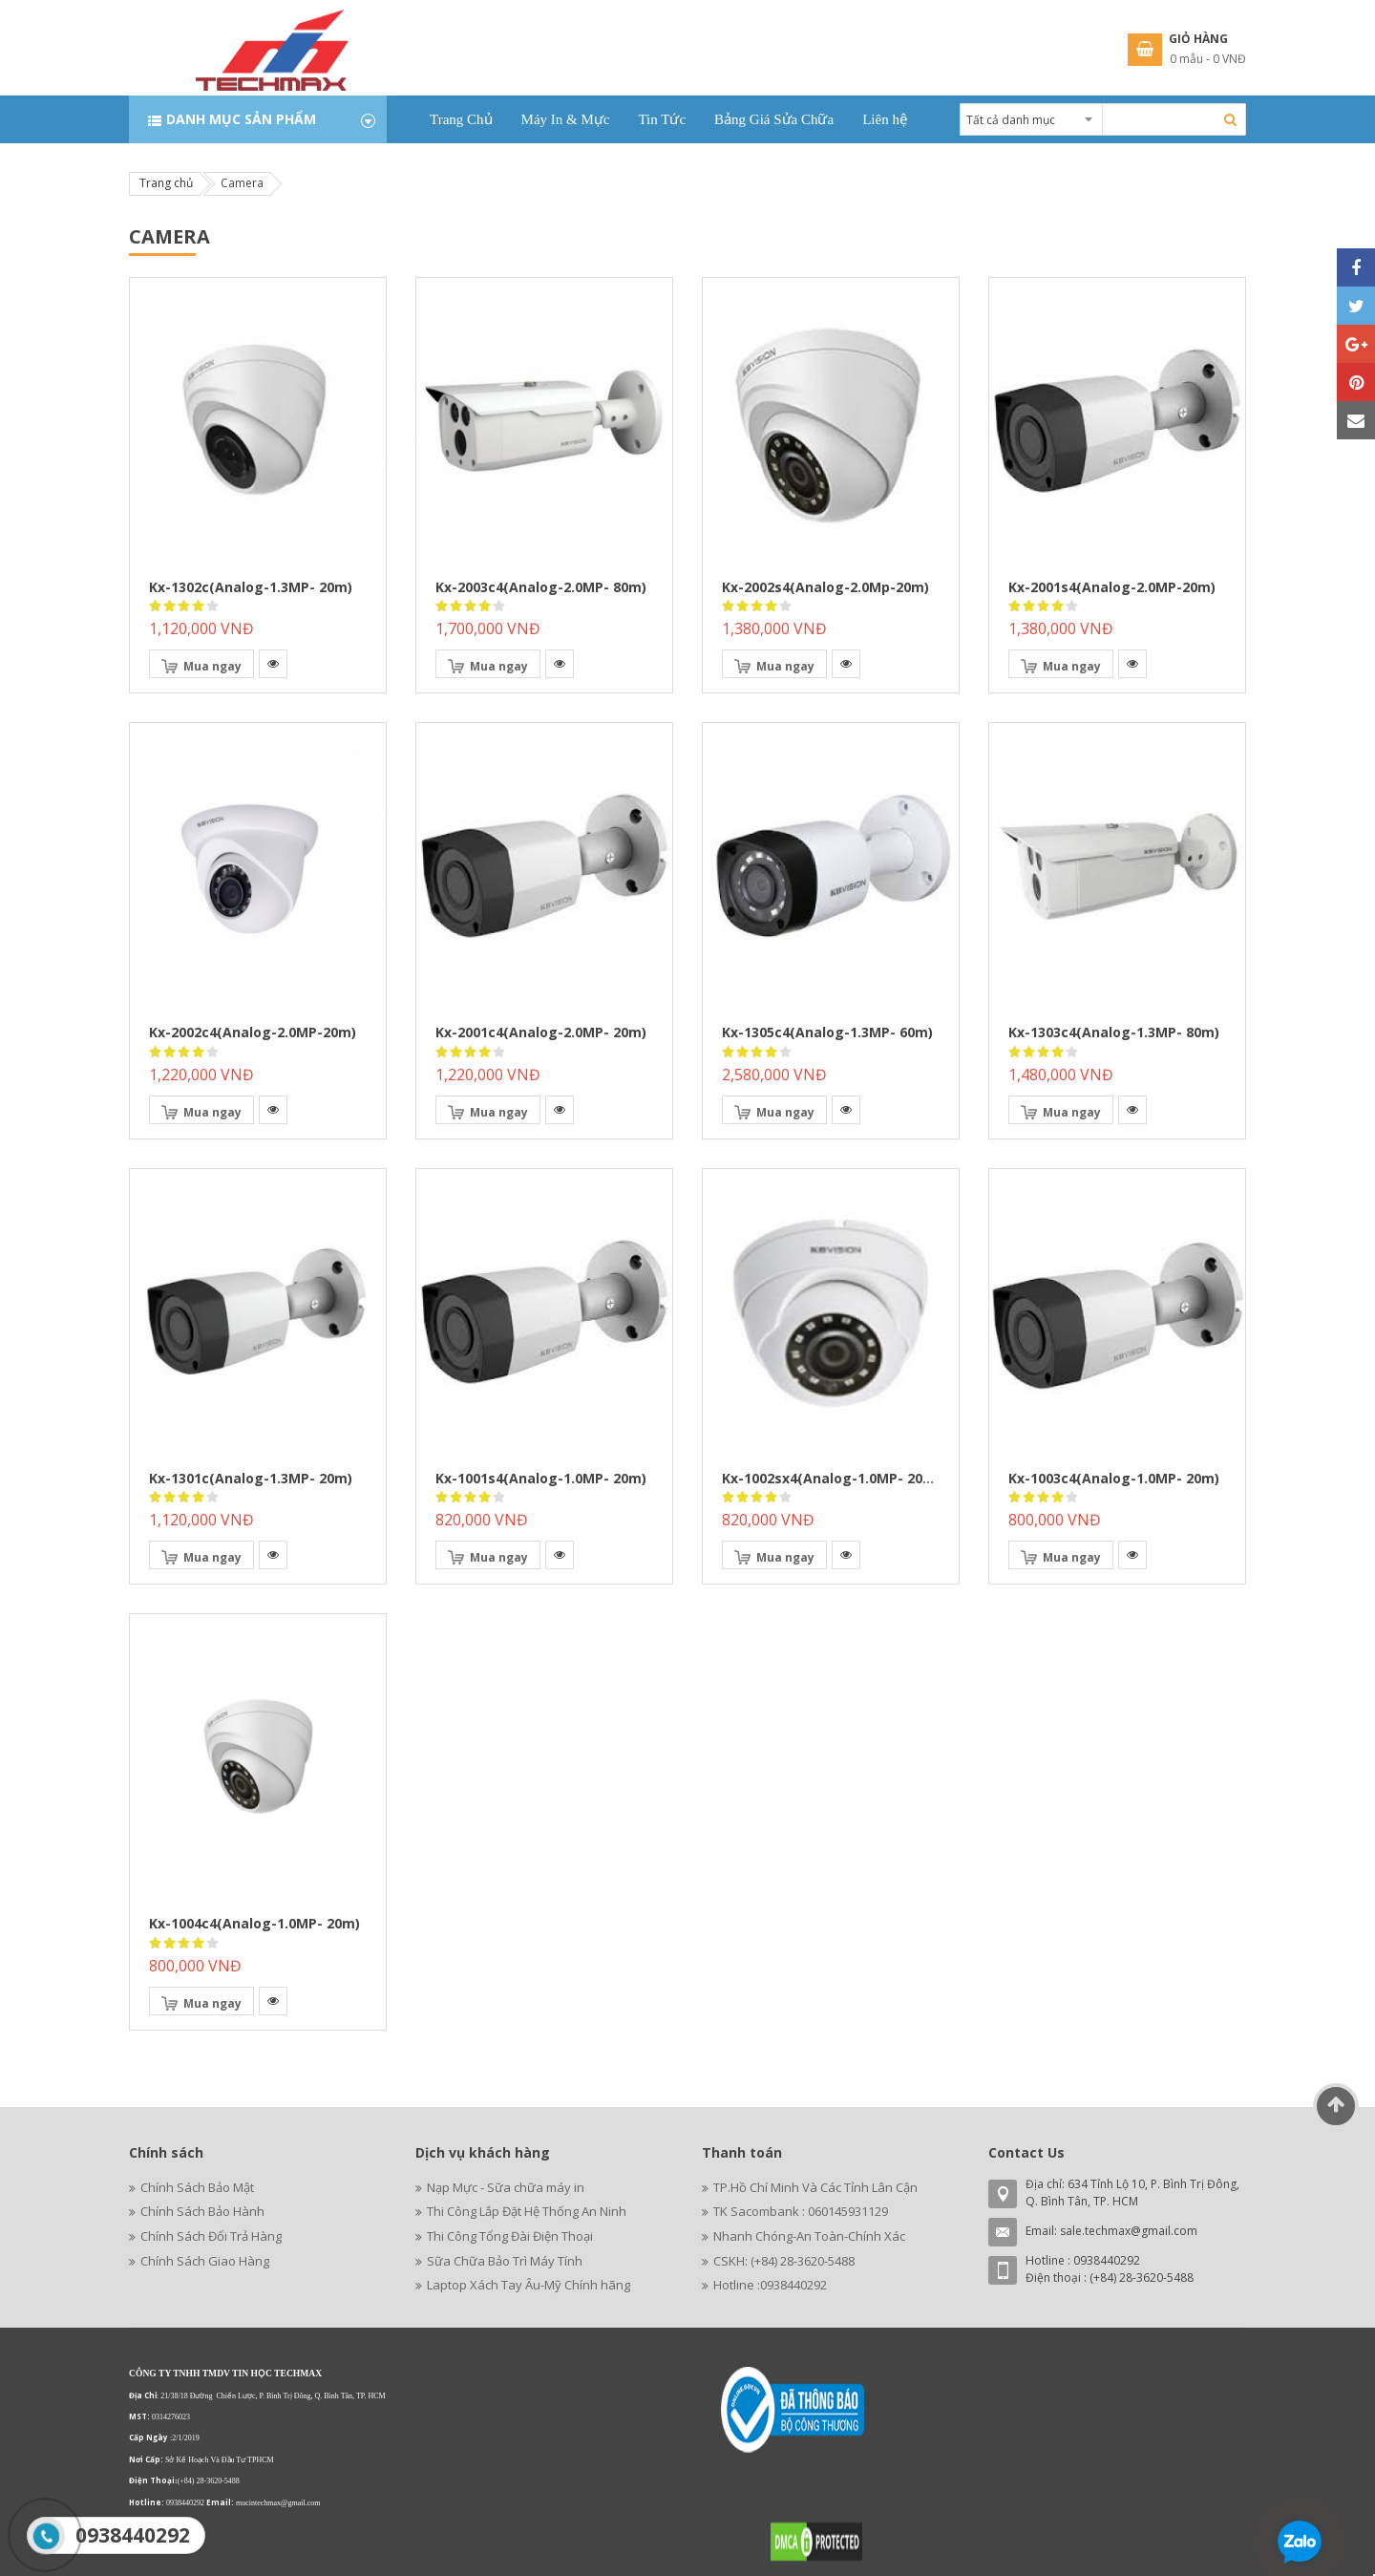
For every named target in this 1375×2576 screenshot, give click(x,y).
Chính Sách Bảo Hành (202, 2211)
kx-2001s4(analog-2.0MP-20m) (1112, 587)
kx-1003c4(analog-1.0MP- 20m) (1113, 1478)
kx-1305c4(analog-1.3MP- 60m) (827, 1032)
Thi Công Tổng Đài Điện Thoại (510, 2236)
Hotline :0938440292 (770, 2284)
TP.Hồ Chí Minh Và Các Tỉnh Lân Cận (815, 2187)
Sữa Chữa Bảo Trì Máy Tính (504, 2260)
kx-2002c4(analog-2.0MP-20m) (252, 1032)
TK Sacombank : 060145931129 (800, 2211)
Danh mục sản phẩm (241, 119)
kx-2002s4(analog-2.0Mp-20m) (825, 587)
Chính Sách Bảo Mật (197, 2187)
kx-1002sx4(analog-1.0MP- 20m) (831, 1478)
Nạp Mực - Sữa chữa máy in (505, 2187)
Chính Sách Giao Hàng (204, 2260)
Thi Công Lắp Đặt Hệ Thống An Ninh (526, 2211)
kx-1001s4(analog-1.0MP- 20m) (540, 1478)
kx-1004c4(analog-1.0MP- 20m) (254, 1923)
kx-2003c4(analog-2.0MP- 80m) (540, 587)
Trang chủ (166, 183)
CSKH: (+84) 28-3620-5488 (784, 2260)
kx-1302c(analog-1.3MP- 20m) (250, 587)
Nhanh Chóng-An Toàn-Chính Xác (809, 2236)
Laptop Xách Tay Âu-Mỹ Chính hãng (528, 2284)
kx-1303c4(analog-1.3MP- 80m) (1113, 1032)
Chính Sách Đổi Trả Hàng (211, 2236)
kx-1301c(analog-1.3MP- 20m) (250, 1478)
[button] (273, 663)
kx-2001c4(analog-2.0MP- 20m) (540, 1032)
